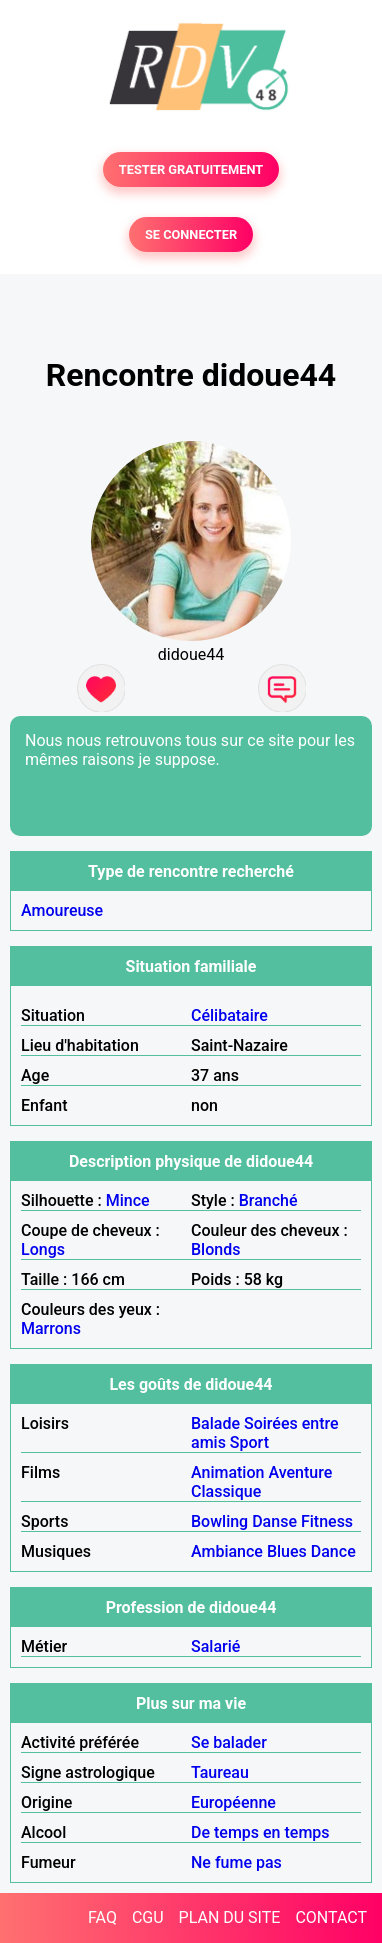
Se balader (229, 1742)
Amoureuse (62, 910)
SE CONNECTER (191, 234)
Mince (128, 1200)
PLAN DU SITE (230, 1917)
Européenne (233, 1802)
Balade (215, 1423)
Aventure (300, 1472)
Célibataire (229, 1015)
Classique (226, 1491)
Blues (287, 1551)
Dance (333, 1551)
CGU (148, 1917)
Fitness (327, 1521)
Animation (227, 1472)
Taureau (220, 1772)
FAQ (102, 1917)
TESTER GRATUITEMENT (191, 169)
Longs (43, 1249)
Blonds (215, 1249)
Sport (249, 1442)
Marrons (51, 1328)
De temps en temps (260, 1832)
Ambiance (227, 1551)
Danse (274, 1521)
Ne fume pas (236, 1862)
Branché (268, 1200)
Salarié (215, 1646)
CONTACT (331, 1917)
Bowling (219, 1521)
